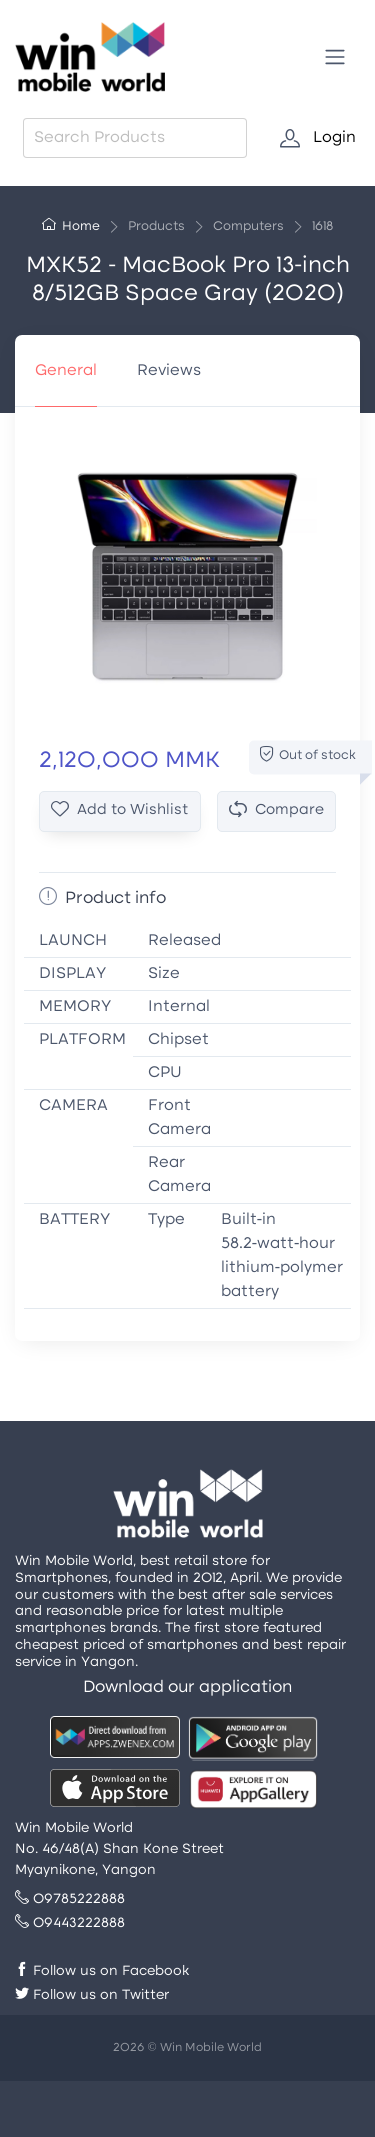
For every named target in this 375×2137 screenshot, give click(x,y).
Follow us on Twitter (92, 1995)
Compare (276, 810)
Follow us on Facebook (102, 1971)
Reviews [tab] (169, 371)
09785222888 (70, 1899)
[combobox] (135, 138)
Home (71, 227)
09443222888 (70, 1923)
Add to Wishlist (119, 810)
